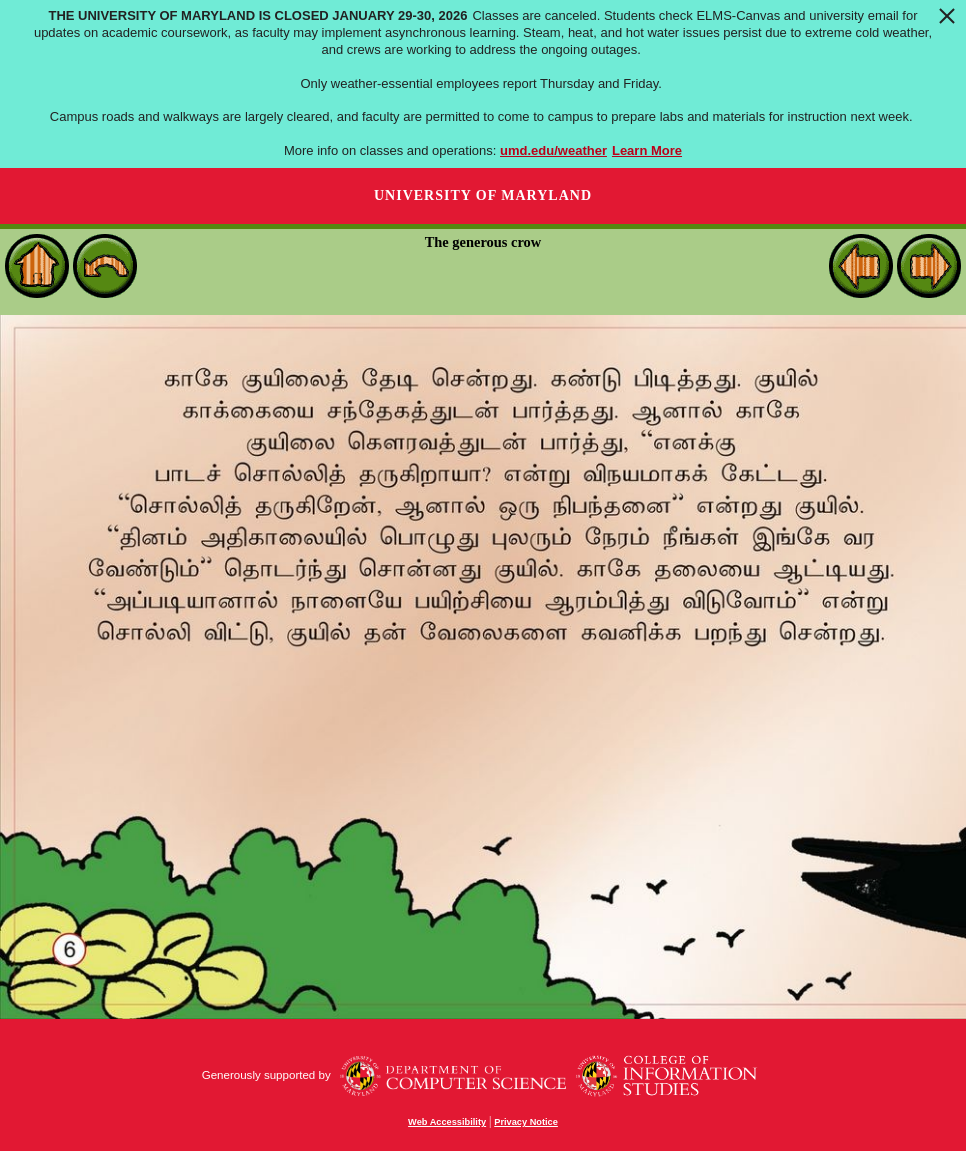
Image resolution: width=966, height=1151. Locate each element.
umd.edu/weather (553, 150)
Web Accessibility (447, 1122)
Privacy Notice (526, 1122)
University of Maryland (483, 195)
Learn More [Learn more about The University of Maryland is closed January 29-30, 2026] (647, 150)
